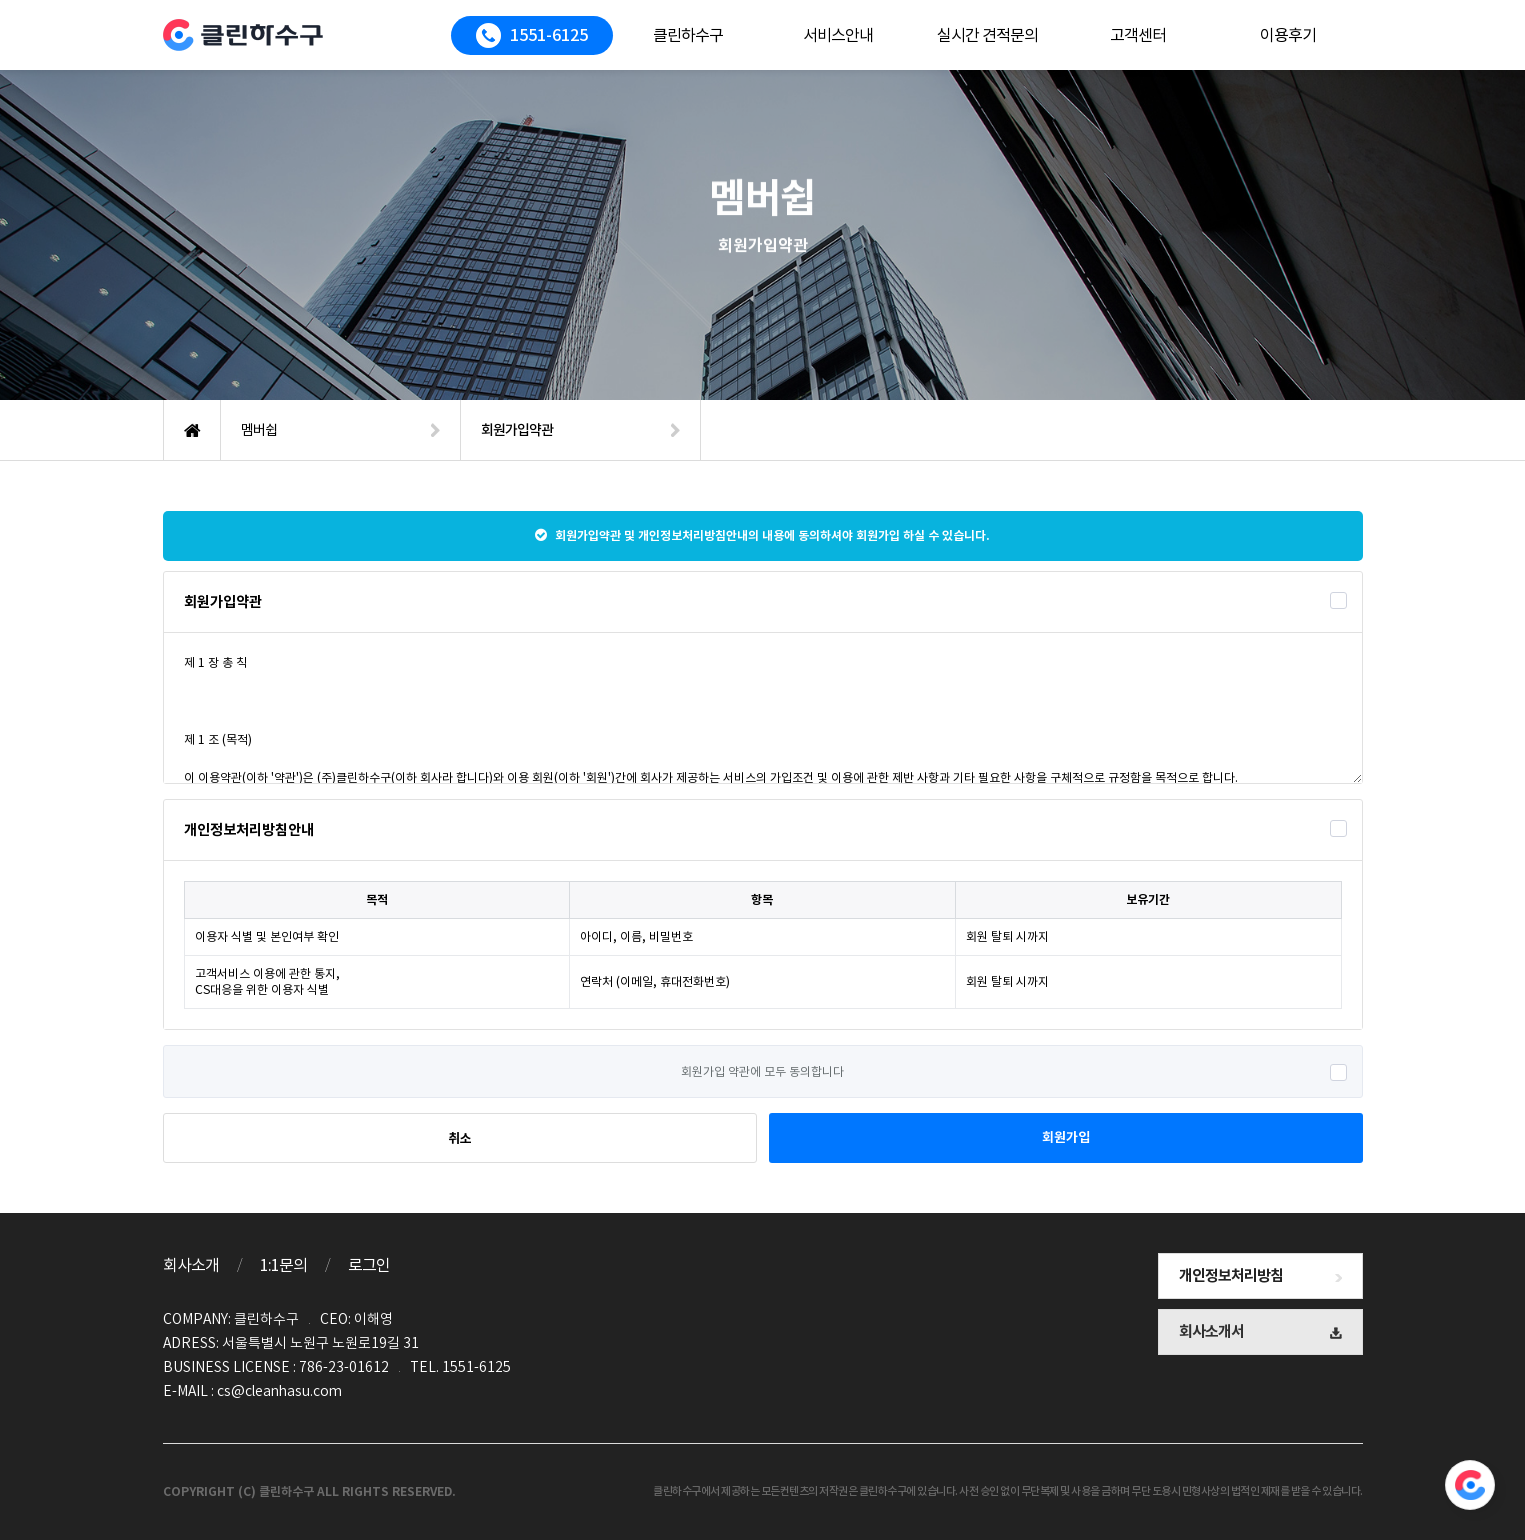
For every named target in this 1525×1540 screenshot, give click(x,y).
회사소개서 (1260, 1331)
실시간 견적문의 (987, 35)
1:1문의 (283, 1265)
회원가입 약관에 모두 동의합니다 (762, 1071)
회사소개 (191, 1265)
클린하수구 (688, 35)
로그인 (369, 1265)
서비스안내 (838, 35)
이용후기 (1288, 35)
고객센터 (1138, 35)
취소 (460, 1138)
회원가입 (1066, 1137)
